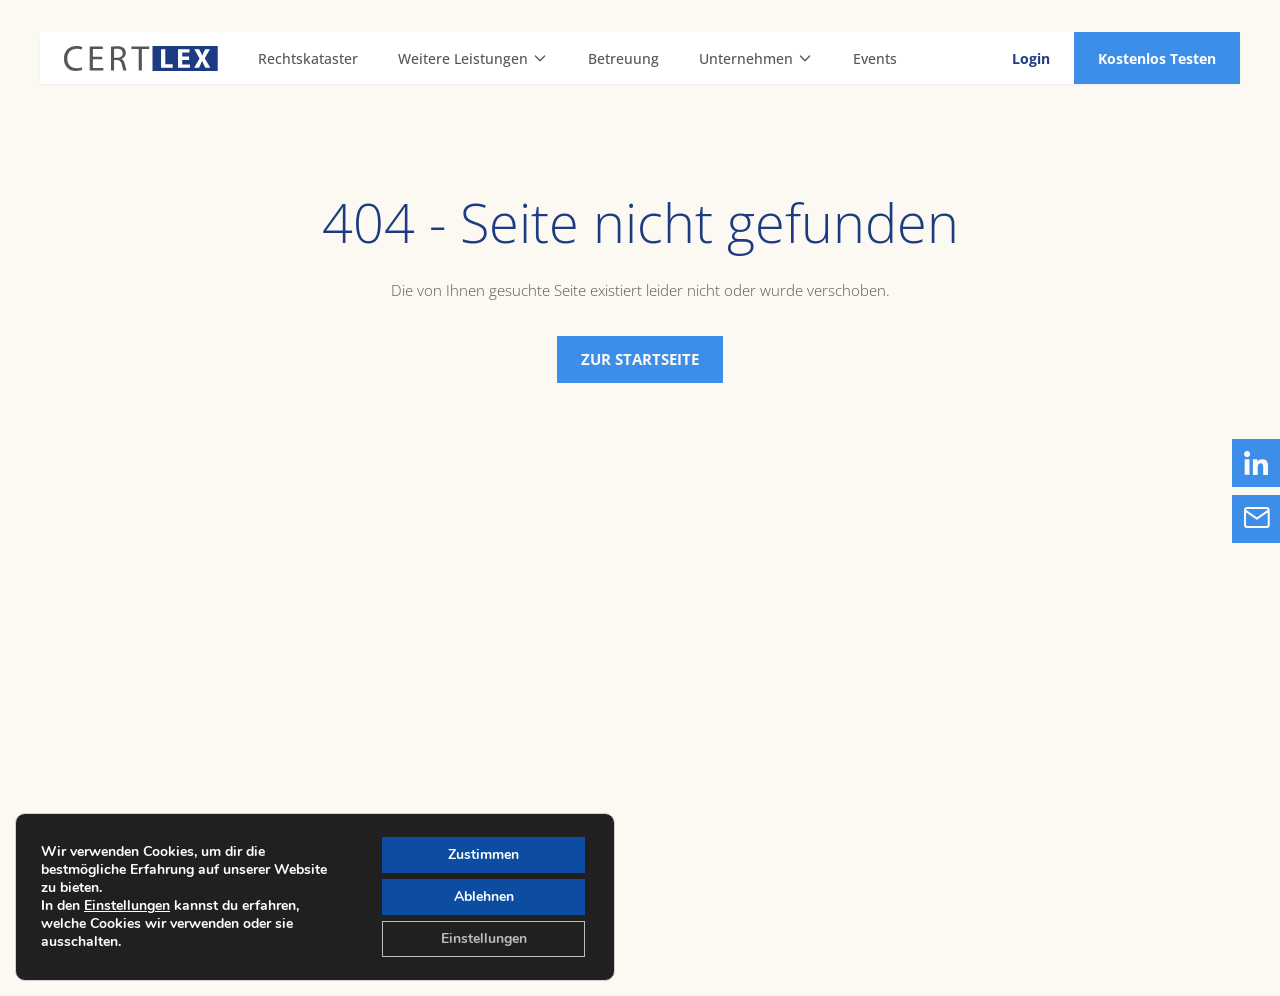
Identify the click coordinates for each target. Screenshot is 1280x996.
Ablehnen (484, 896)
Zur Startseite (640, 359)
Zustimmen (483, 854)
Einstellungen (127, 906)
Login (1031, 58)
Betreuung (623, 58)
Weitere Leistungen (473, 58)
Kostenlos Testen (1157, 58)
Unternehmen (756, 58)
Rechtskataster (308, 58)
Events (875, 58)
